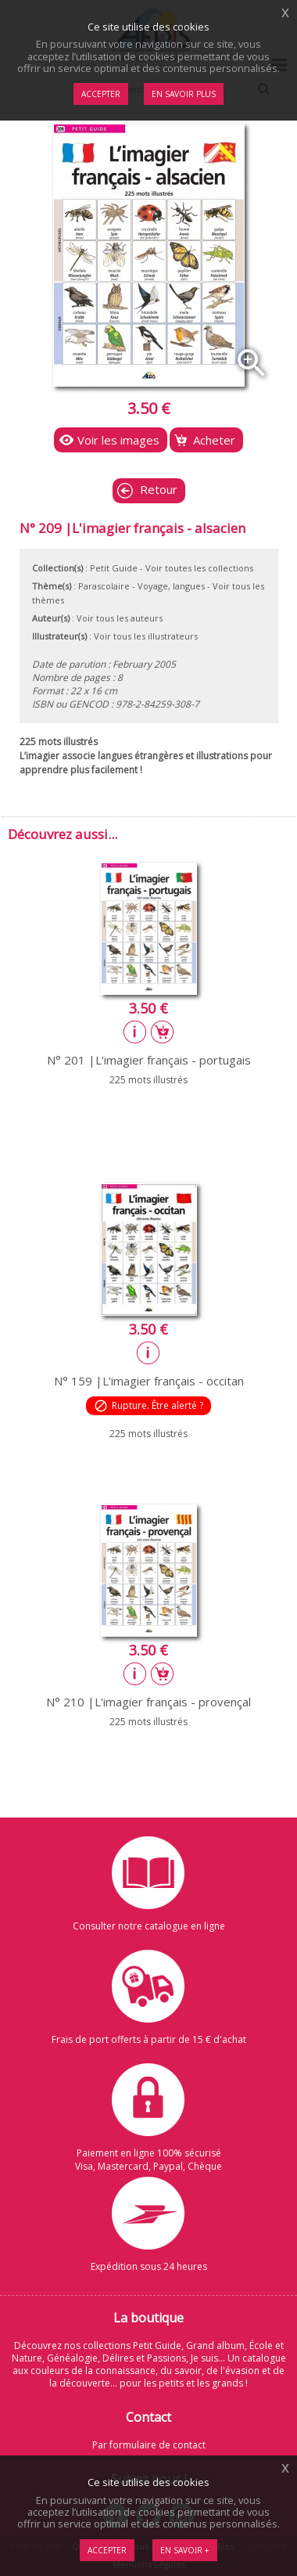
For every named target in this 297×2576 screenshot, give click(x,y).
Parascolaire (104, 586)
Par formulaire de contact (149, 2445)
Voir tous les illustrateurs (146, 636)
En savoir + (184, 2550)
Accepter (107, 2550)
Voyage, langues (171, 586)
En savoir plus (184, 93)
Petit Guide (114, 568)
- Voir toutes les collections (196, 568)
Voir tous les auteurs (120, 618)
